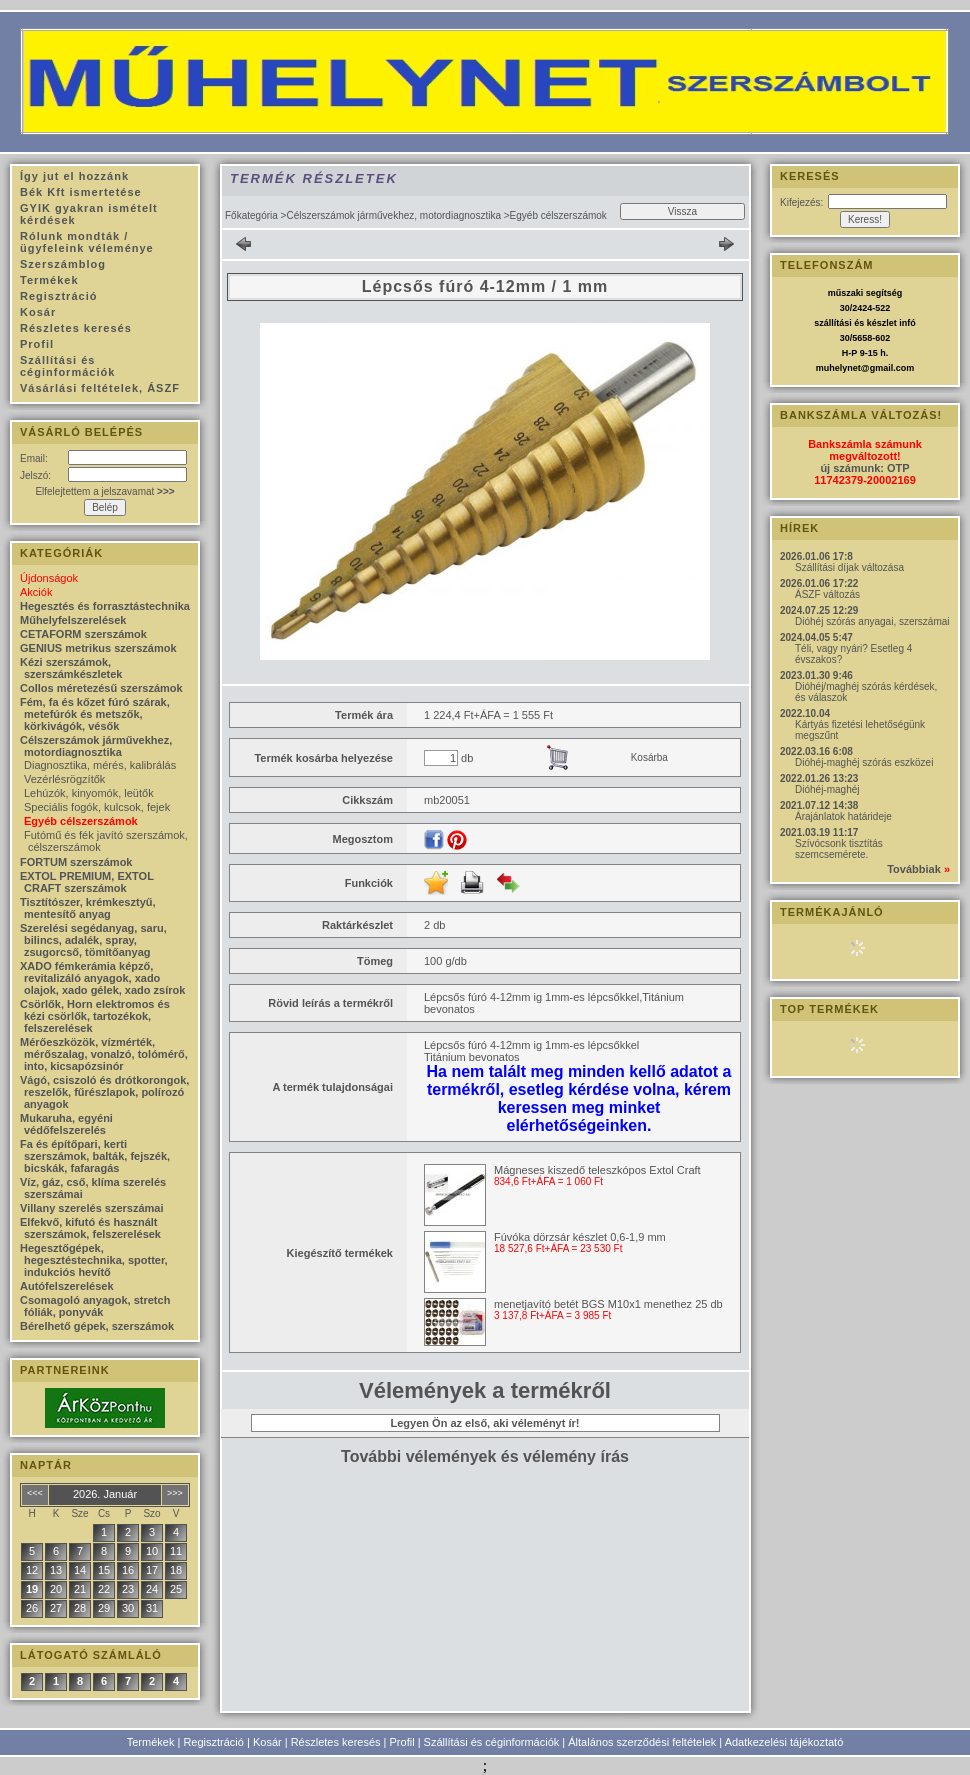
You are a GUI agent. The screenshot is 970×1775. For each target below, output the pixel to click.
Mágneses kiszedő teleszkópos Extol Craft (597, 1170)
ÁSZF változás (827, 594)
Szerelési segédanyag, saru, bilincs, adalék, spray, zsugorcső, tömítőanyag (93, 940)
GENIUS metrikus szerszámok (98, 648)
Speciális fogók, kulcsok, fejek (97, 807)
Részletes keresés (336, 1742)
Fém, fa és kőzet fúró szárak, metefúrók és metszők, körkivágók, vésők (95, 714)
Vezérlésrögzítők (64, 779)
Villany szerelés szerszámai (92, 1208)
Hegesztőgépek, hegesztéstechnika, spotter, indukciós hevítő (94, 1260)
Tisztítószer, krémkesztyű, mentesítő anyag (88, 908)
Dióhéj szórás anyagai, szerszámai (872, 621)
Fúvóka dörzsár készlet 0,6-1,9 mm (580, 1237)
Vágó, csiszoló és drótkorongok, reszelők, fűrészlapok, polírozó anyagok (104, 1092)
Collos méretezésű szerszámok (101, 688)
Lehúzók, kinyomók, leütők (89, 793)
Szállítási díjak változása (849, 567)
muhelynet (838, 368)
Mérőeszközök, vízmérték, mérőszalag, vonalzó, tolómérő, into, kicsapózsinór (104, 1054)
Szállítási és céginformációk (492, 1742)
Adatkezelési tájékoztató (784, 1742)
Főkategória (251, 215)
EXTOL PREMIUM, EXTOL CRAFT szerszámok (87, 882)
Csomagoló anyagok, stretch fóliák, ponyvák (95, 1306)
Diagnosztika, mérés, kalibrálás (100, 765)
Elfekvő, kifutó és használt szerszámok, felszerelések (90, 1228)
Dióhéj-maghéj (827, 789)
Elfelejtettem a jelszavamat (104, 491)
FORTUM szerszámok (76, 862)
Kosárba (649, 757)
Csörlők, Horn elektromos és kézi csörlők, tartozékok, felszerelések (95, 1016)
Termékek (151, 1742)
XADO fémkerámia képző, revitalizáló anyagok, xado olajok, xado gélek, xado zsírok (102, 978)
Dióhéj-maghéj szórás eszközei (864, 762)
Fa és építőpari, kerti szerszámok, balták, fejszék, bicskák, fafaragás (95, 1156)
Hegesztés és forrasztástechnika (105, 606)
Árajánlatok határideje (843, 816)
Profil (402, 1742)
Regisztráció (213, 1742)
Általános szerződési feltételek (642, 1742)
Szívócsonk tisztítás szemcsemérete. (839, 849)
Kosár (267, 1742)
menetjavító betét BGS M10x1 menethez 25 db (608, 1304)
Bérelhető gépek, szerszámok (97, 1326)
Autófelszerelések (67, 1286)
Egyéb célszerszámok (81, 821)
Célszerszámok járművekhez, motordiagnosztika (393, 215)
